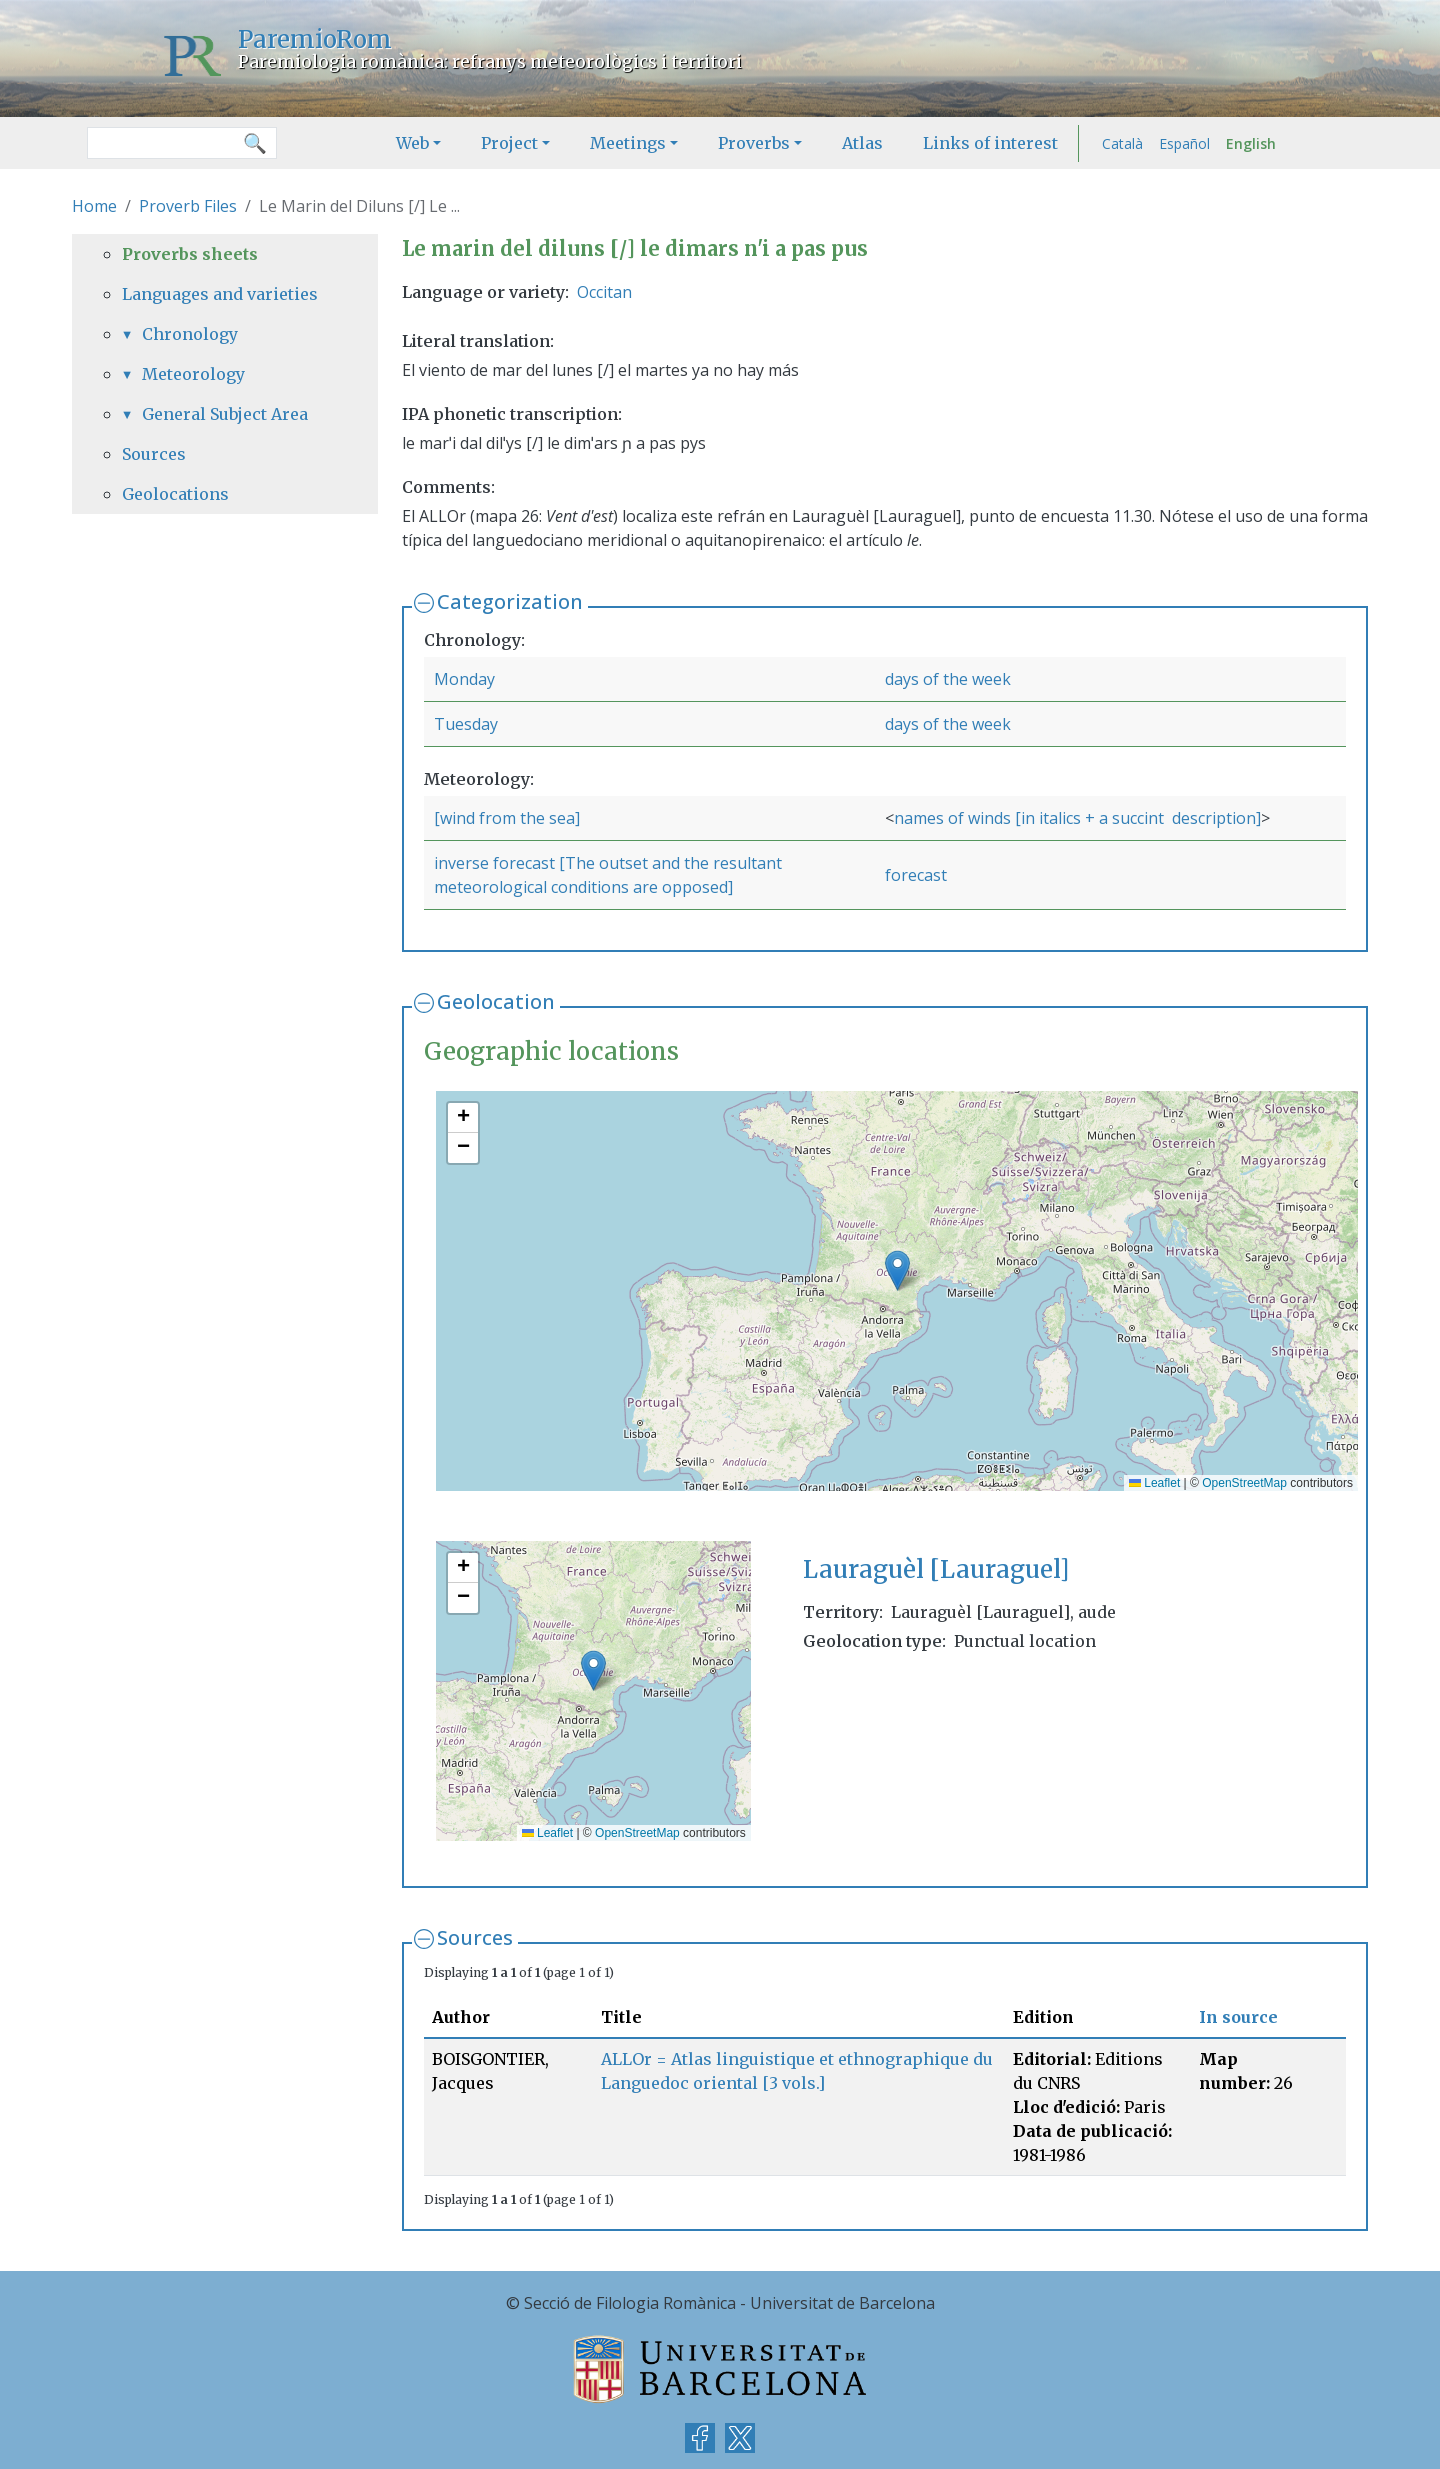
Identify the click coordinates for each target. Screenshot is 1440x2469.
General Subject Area (225, 414)
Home (94, 206)
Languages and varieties (220, 294)
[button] (897, 1270)
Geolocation (496, 1001)
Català (1122, 143)
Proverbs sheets (190, 254)
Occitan (604, 292)
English (1251, 143)
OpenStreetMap (1244, 1483)
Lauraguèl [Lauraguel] (936, 1569)
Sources (475, 1937)
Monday (464, 679)
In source (1238, 2017)
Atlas (862, 143)
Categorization (510, 601)
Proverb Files (188, 206)
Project (509, 143)
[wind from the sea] (507, 818)
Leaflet (1154, 1483)
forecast (916, 875)
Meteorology (193, 374)
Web (412, 143)
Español (1184, 143)
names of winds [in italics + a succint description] (1077, 818)
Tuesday (466, 724)
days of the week (948, 679)
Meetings (628, 143)
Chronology (190, 334)
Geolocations (175, 494)
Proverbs (754, 143)
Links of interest (990, 143)
